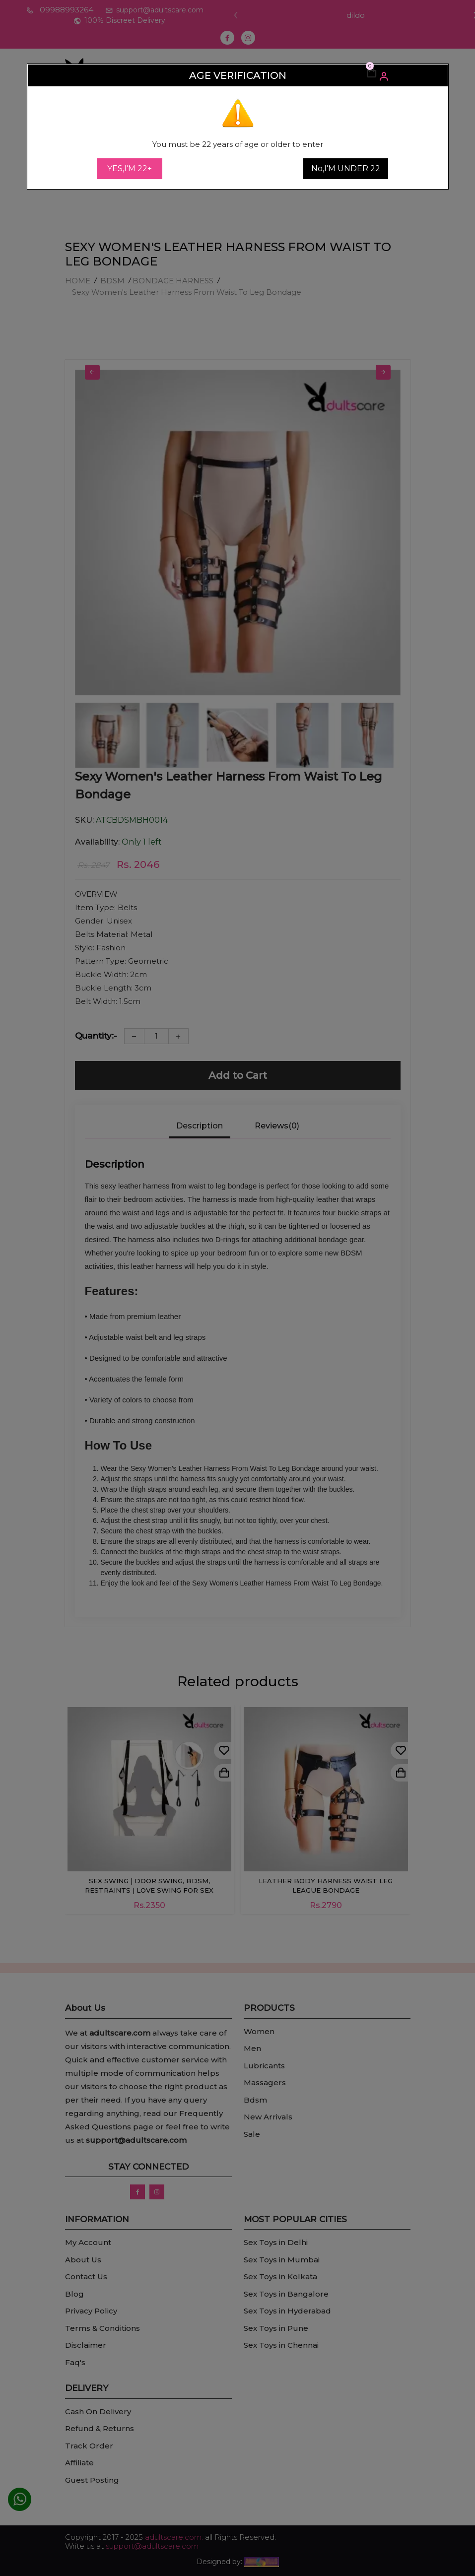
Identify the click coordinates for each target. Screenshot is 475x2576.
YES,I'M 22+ (129, 168)
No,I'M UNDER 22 (345, 168)
